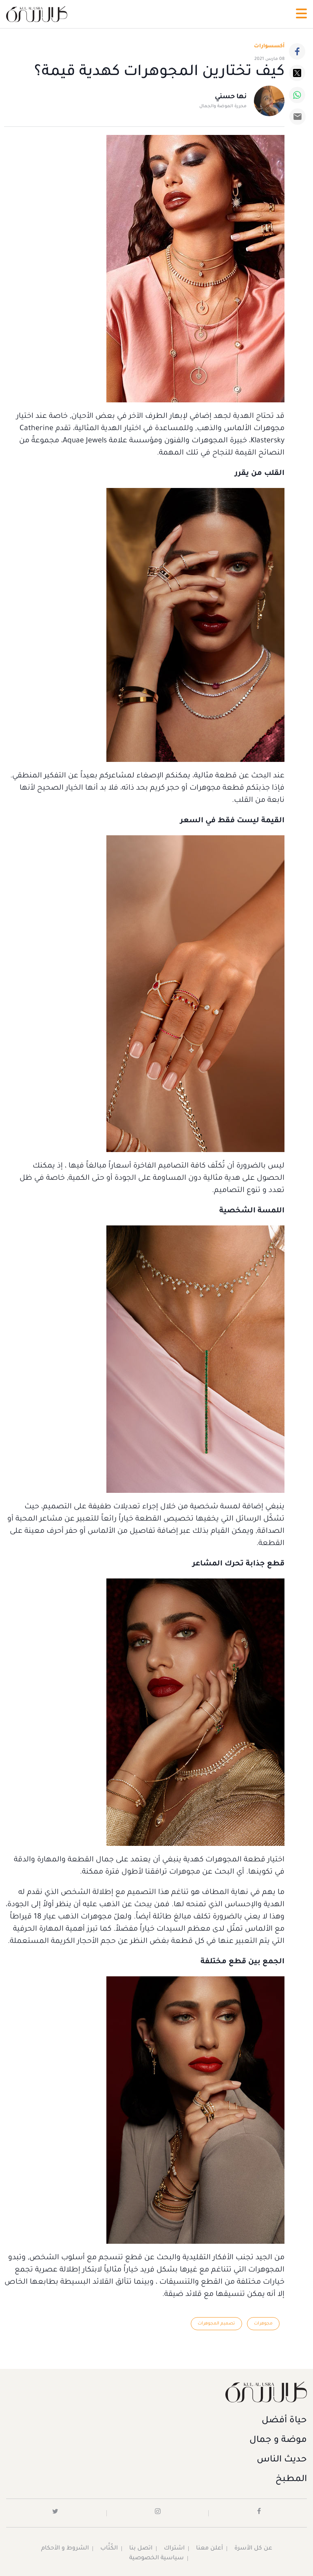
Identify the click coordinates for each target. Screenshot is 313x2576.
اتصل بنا (140, 2548)
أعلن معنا (209, 2548)
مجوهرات (263, 2323)
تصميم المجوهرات (216, 2323)
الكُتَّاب (109, 2548)
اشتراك (174, 2548)
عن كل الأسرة (253, 2548)
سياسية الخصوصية (156, 2558)
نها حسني (231, 97)
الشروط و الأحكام (65, 2548)
